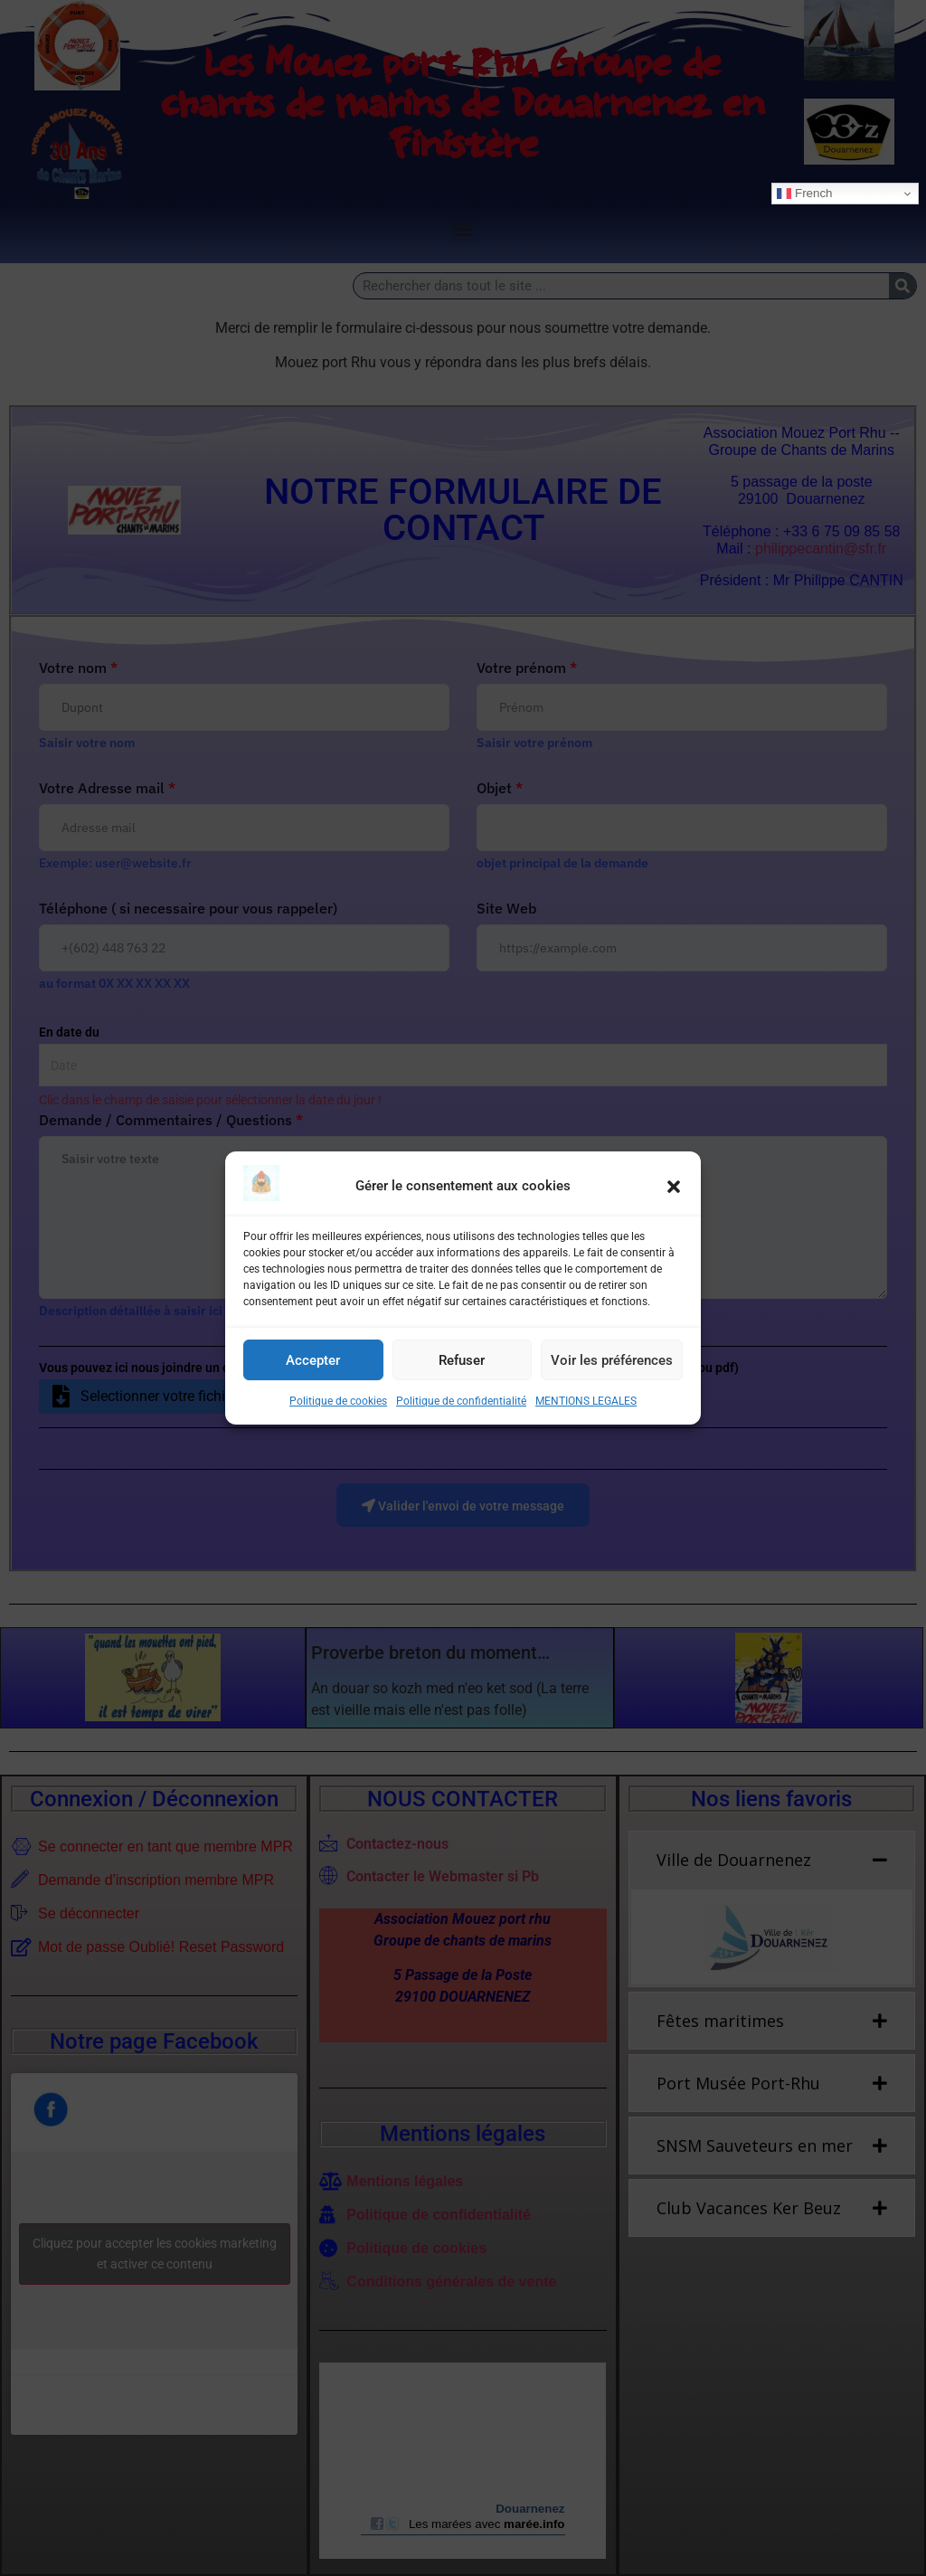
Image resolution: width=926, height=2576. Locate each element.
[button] (674, 1187)
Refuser (462, 1360)
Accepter (313, 1360)
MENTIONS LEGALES (586, 1401)
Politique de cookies (338, 1401)
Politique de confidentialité (461, 1401)
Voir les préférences (612, 1360)
